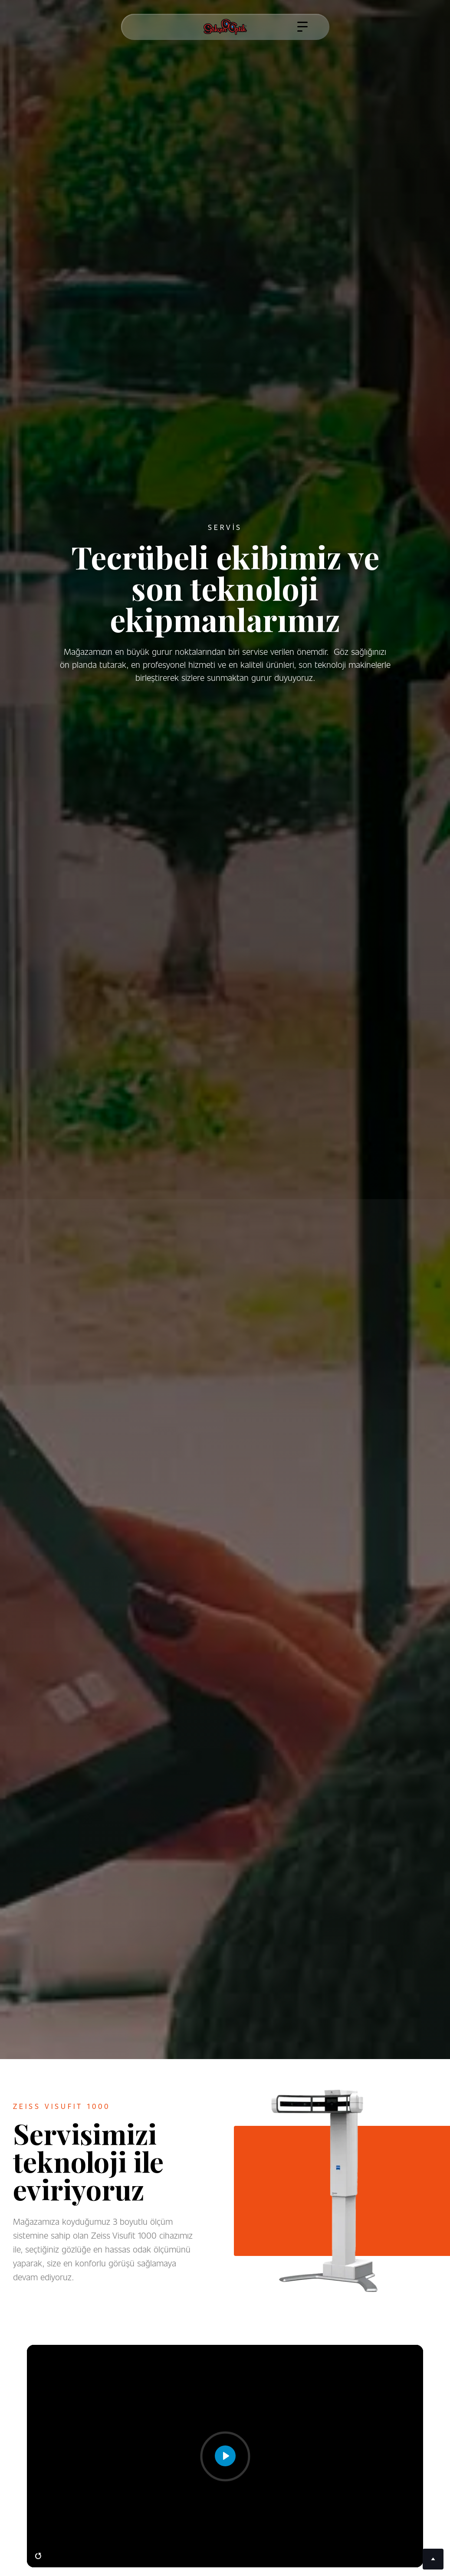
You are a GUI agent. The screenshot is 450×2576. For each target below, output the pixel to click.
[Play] (225, 2455)
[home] (225, 27)
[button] (302, 27)
